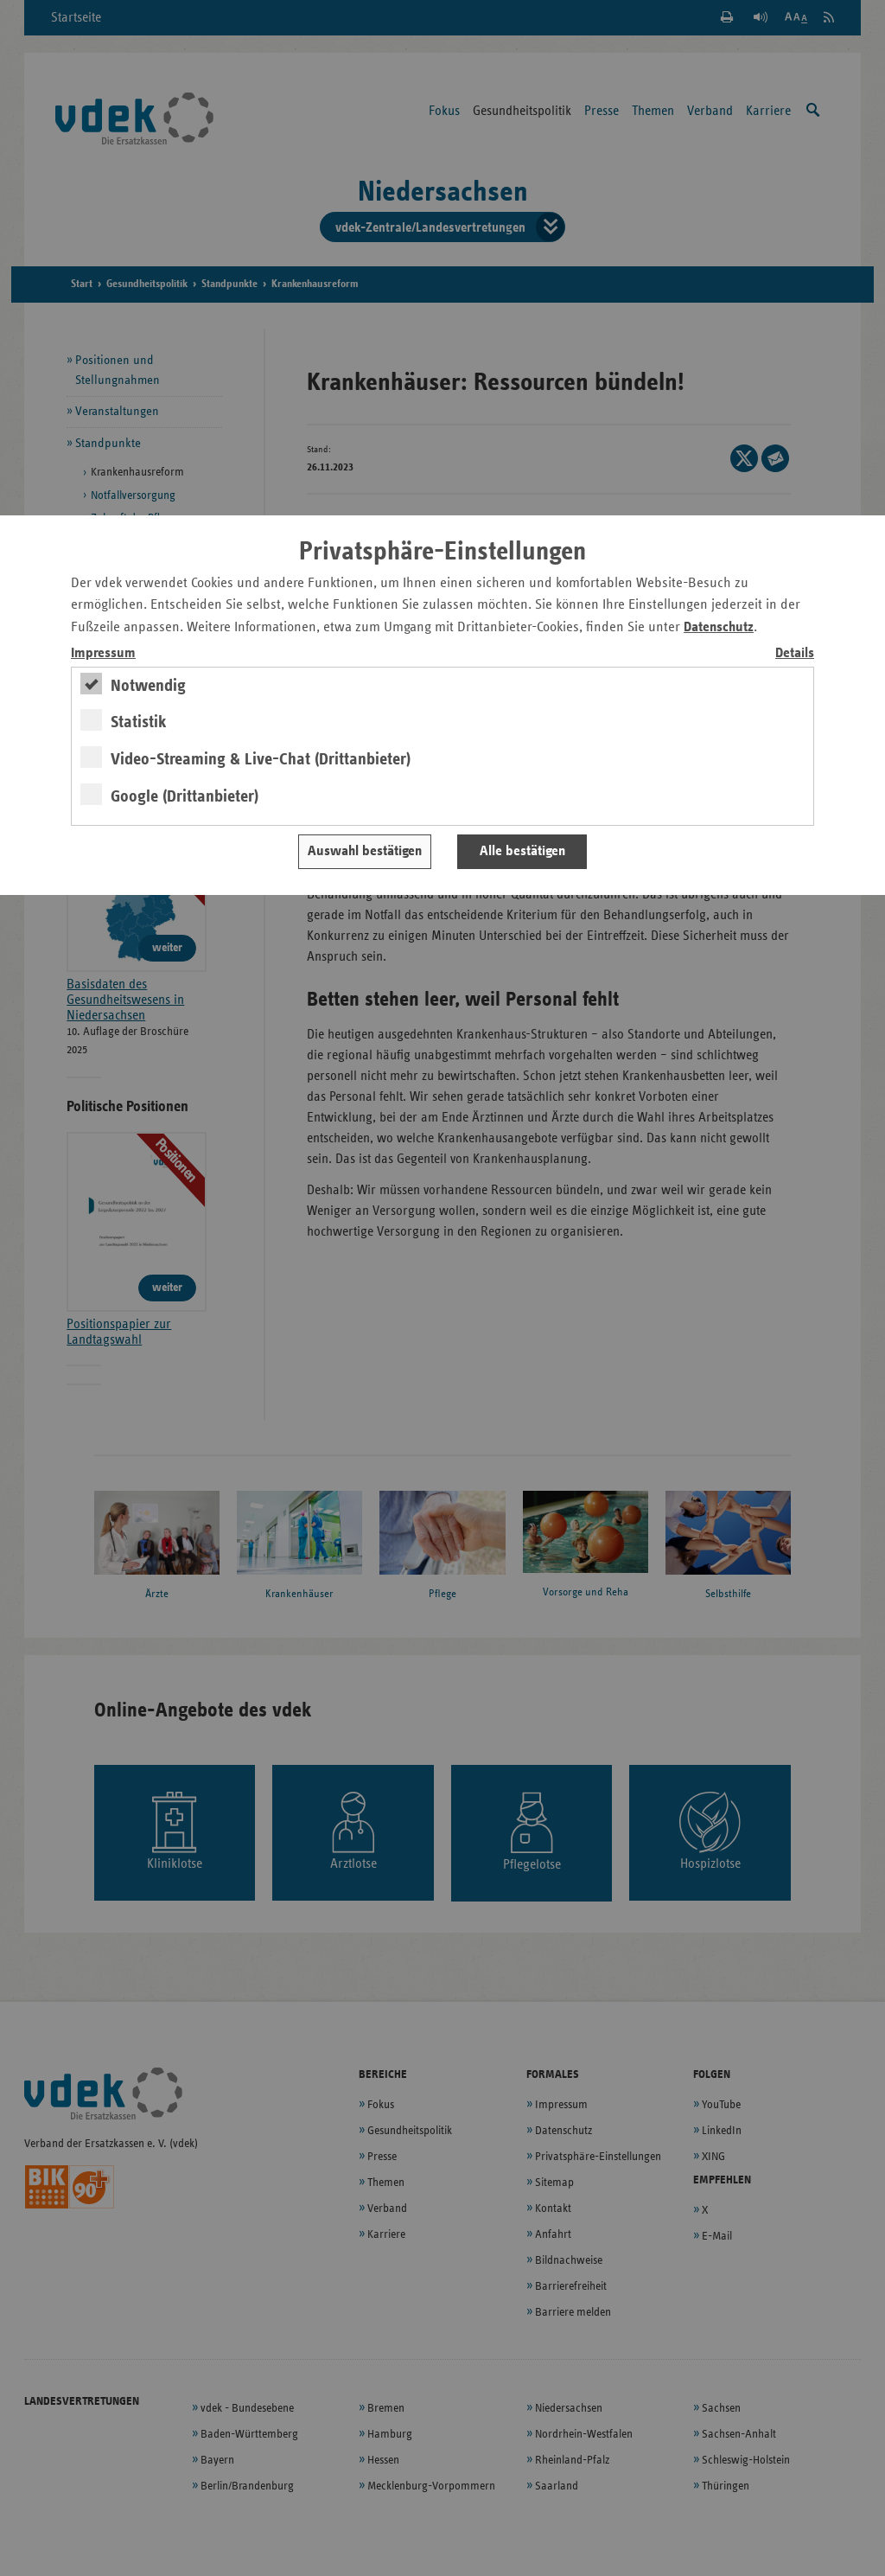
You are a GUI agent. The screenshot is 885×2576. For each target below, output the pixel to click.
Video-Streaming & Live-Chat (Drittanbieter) (261, 759)
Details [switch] (794, 653)
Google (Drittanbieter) (184, 796)
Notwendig (148, 685)
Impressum (103, 653)
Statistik (139, 722)
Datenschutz (719, 627)
